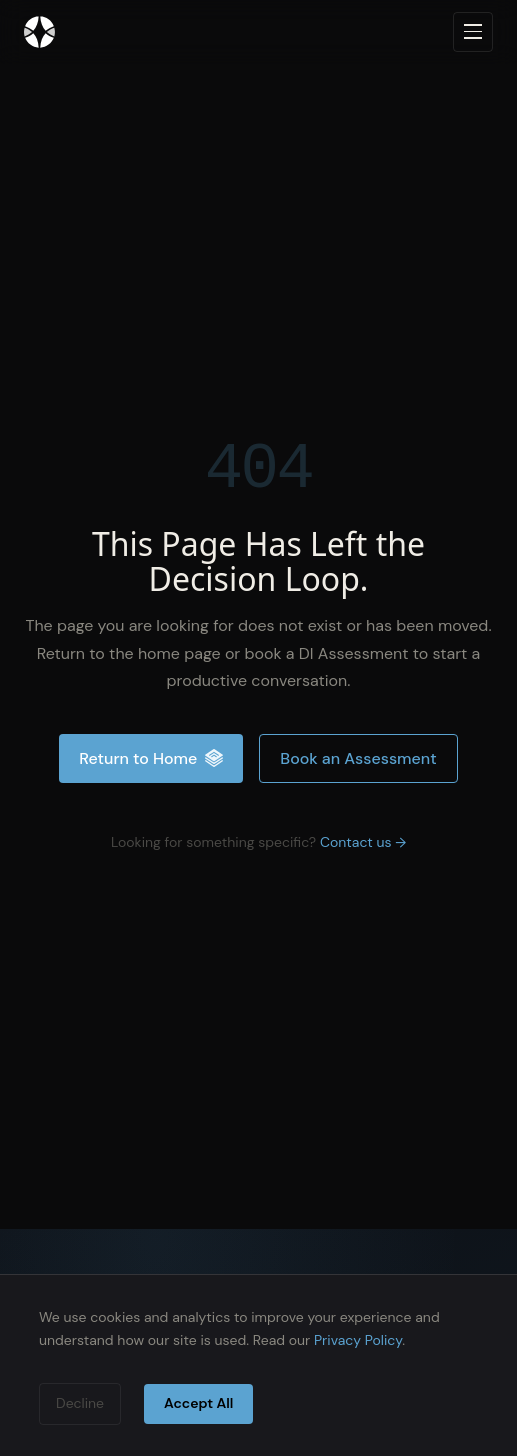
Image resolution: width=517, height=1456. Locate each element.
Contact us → (363, 842)
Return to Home (151, 758)
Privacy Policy (358, 1340)
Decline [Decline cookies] (80, 1403)
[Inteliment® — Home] (39, 32)
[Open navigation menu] (473, 32)
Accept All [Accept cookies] (198, 1403)
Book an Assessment (358, 758)
